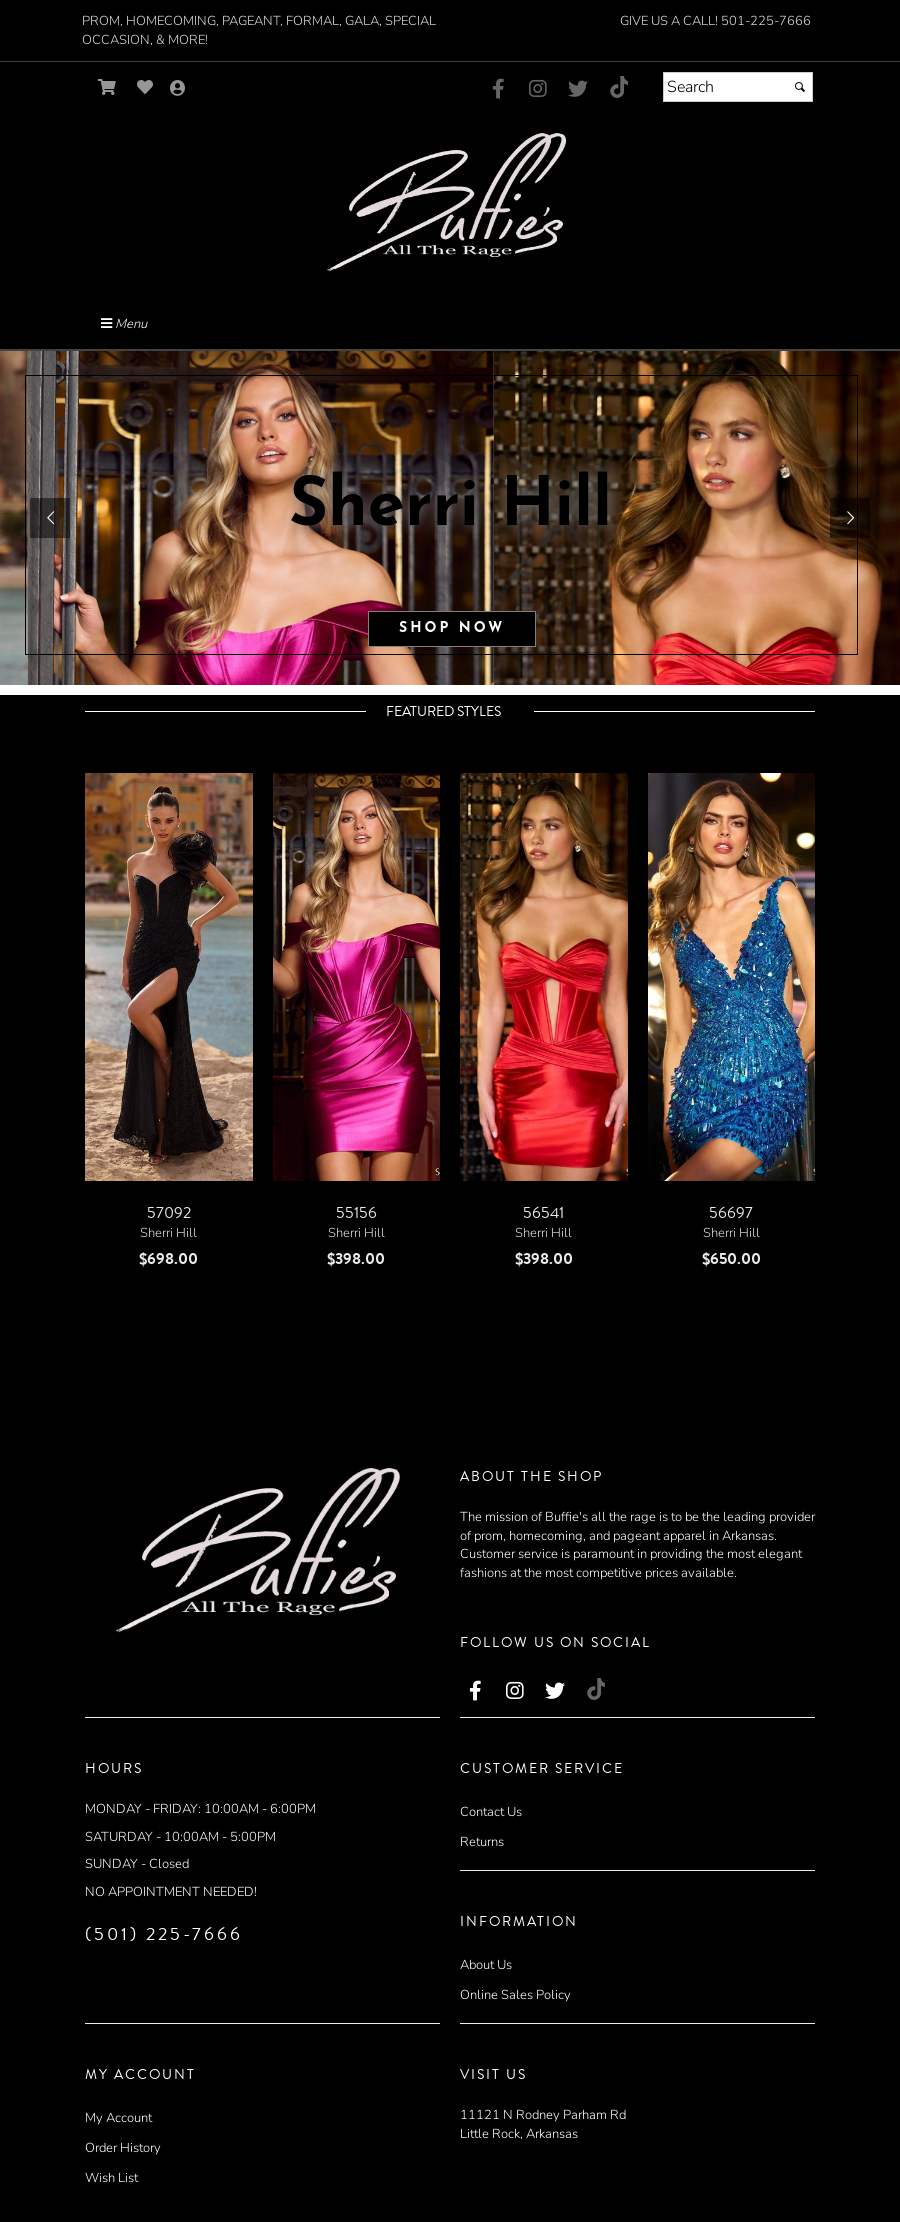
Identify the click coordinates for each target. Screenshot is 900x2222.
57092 (169, 1213)
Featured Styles (443, 712)
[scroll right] (480, 742)
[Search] (738, 87)
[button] (50, 518)
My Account (118, 2118)
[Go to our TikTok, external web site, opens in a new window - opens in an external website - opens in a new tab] (618, 87)
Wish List (111, 2178)
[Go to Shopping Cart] (107, 87)
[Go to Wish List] (145, 87)
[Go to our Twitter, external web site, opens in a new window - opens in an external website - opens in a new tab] (578, 90)
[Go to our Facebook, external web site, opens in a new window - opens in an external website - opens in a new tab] (498, 90)
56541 (543, 1213)
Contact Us (491, 1812)
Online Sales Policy (515, 1995)
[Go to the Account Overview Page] (178, 89)
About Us (486, 1965)
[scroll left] (418, 742)
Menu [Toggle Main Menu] (124, 324)
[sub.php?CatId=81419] (450, 518)
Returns (482, 1842)
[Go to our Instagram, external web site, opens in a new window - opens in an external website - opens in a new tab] (538, 90)
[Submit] (800, 87)
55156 (356, 1213)
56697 (731, 1213)
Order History (123, 2148)
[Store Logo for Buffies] (450, 202)
